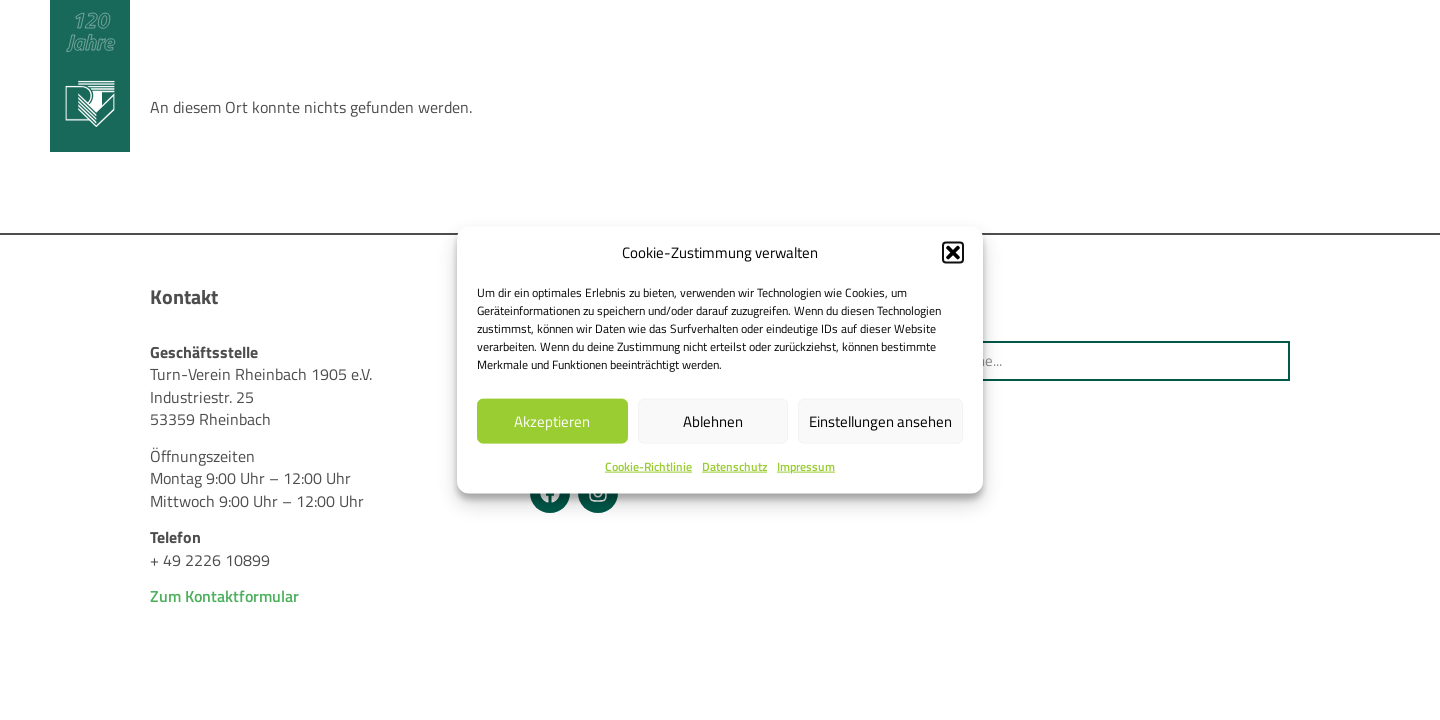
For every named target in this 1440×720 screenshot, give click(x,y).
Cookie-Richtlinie (648, 466)
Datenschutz (734, 466)
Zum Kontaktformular (224, 596)
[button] (953, 253)
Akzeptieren (552, 421)
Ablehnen (713, 421)
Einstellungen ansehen (880, 421)
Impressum (806, 466)
